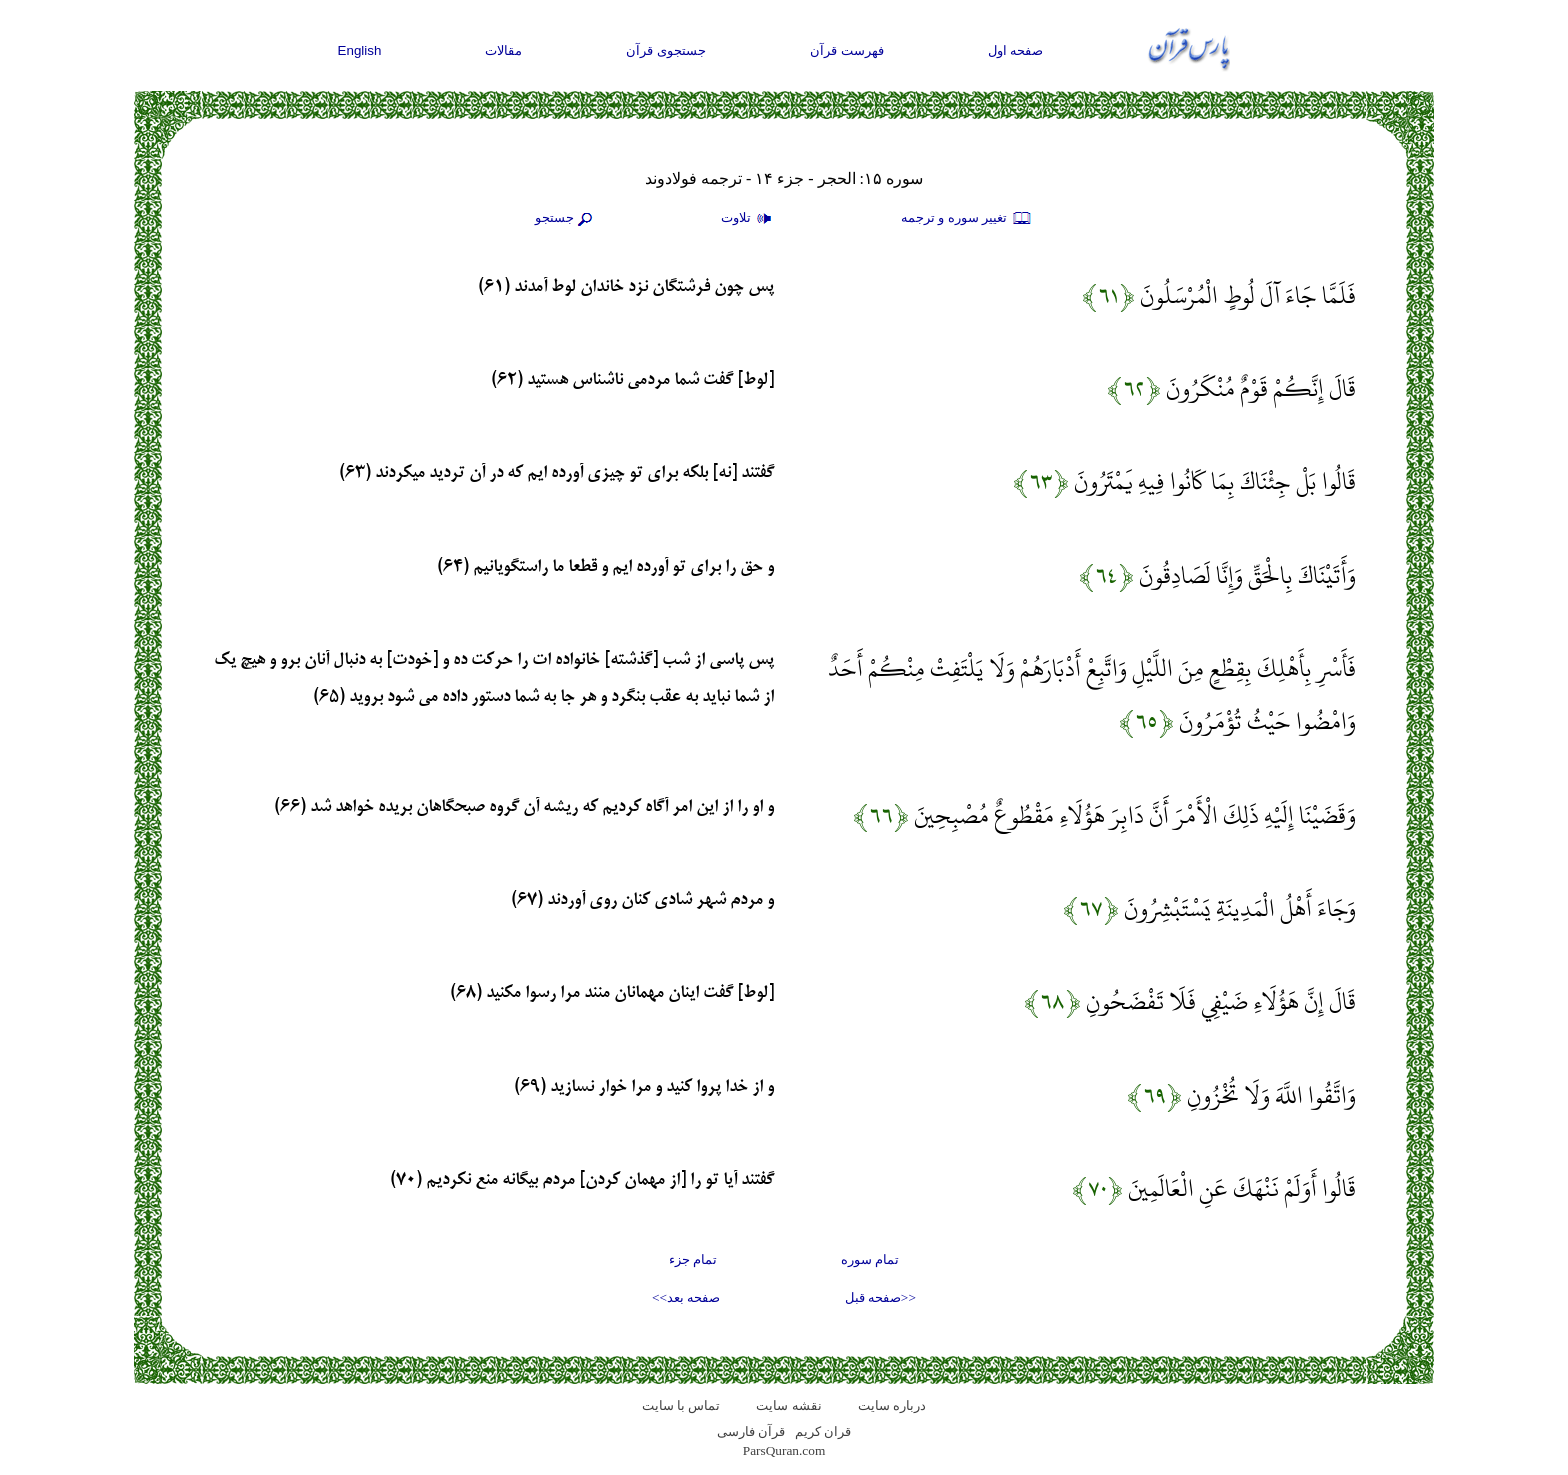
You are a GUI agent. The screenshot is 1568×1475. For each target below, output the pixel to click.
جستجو (566, 219)
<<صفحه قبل (880, 1297)
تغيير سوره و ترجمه (967, 219)
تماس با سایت (681, 1405)
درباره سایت (892, 1405)
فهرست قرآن (847, 50)
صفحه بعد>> (686, 1297)
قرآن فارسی (751, 1431)
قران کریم (823, 1431)
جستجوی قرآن (666, 50)
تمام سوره (870, 1259)
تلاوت (749, 219)
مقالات (503, 50)
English (360, 50)
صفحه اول (1016, 50)
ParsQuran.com (784, 1450)
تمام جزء (693, 1259)
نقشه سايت (788, 1405)
